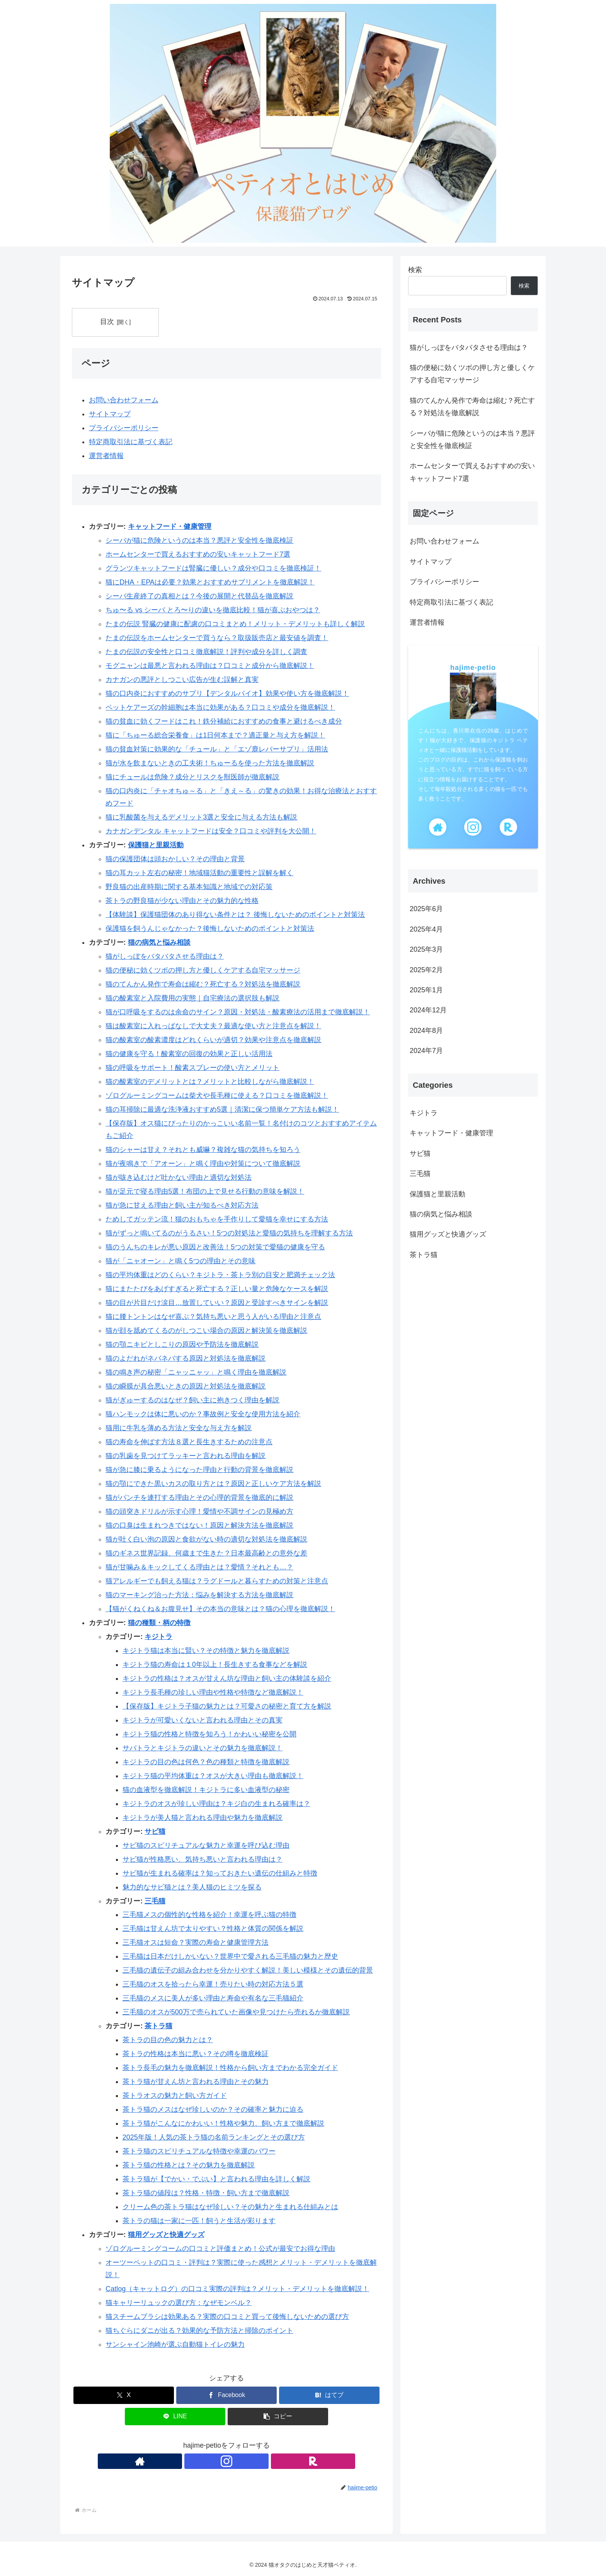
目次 (109, 321)
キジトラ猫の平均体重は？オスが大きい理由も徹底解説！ (213, 1776)
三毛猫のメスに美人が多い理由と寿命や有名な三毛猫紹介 (213, 1998)
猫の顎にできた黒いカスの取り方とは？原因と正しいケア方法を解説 (213, 1483)
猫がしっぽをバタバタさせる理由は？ (165, 956)
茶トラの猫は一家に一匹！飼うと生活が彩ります (199, 2221)
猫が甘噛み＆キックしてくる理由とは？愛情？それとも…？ (199, 1567)
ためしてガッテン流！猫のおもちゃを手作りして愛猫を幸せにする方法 (217, 1219)
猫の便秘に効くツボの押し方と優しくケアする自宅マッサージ (203, 970)
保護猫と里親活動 (156, 845)
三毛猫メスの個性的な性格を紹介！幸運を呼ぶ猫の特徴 (209, 1915)
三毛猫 (155, 1901)
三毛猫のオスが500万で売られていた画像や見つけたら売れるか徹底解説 (236, 2012)
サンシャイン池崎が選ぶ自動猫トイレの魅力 (175, 2345)
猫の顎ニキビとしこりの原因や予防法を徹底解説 (182, 1344)
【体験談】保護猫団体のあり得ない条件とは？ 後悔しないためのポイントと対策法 (235, 914)
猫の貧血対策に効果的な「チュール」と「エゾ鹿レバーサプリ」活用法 (217, 749)
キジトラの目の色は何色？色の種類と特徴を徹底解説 (206, 1762)
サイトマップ (110, 414)
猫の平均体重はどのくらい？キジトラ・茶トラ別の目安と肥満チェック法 (220, 1275)
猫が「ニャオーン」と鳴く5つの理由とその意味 (180, 1261)
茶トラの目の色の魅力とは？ (168, 2040)
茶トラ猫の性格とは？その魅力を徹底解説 (189, 2165)
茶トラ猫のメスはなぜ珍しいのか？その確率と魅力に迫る (213, 2109)
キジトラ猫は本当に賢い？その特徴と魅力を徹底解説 (206, 1650)
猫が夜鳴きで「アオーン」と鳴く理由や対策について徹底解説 (203, 1163)
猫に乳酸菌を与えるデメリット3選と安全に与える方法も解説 (201, 817)
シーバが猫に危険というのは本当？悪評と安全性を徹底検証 (199, 540)
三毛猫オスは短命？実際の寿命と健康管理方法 (196, 1943)
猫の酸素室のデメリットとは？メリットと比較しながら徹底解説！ (210, 1081)
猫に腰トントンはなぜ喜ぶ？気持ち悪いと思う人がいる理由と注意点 (213, 1316)
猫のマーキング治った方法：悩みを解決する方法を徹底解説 (199, 1595)
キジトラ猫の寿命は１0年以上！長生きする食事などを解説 (215, 1664)
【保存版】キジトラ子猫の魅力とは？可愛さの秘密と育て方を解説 (227, 1706)
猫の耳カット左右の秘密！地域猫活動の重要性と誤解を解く (199, 873)
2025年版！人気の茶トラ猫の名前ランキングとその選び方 (214, 2137)
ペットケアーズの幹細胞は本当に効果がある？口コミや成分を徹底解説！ (220, 707)
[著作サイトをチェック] (208, 2461)
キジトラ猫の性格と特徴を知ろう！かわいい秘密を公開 (209, 1734)
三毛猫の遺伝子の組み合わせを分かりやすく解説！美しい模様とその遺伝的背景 (248, 1971)
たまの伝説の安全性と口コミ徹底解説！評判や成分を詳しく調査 (206, 652)
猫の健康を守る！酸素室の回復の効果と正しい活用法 (189, 1054)
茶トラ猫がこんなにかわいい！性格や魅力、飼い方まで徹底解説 (223, 2123)
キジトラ (158, 1637)
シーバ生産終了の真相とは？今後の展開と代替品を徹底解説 (199, 596)
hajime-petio (473, 667)
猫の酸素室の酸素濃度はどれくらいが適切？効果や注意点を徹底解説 (213, 1040)
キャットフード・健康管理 (169, 526)
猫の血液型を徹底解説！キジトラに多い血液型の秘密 (206, 1790)
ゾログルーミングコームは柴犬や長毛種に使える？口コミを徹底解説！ (217, 1095)
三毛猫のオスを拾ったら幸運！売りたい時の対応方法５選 (213, 1984)
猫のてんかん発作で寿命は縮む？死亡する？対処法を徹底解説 (203, 984)
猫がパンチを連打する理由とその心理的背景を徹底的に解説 (199, 1497)
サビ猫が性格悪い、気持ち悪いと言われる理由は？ (203, 1859)
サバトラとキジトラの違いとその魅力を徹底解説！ (203, 1748)
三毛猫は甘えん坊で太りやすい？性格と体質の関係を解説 (213, 1929)
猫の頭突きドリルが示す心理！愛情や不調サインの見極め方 (199, 1511)
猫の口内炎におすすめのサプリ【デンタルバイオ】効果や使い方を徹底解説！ (227, 693)
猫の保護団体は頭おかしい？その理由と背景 (175, 859)
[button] (278, 2416)
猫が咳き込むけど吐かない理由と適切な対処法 (179, 1177)
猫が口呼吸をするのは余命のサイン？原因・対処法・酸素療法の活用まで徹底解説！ (238, 1012)
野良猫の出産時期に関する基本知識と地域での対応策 (189, 887)
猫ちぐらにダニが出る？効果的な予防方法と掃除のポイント (199, 2331)
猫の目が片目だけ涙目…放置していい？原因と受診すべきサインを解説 (217, 1303)
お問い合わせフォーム (123, 400)
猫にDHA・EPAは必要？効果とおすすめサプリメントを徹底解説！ (210, 582)
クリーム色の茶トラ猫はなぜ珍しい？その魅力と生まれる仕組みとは (230, 2207)
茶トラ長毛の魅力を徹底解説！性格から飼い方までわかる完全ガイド (230, 2068)
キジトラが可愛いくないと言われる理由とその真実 (203, 1720)
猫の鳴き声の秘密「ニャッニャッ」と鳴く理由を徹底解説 (196, 1372)
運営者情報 (106, 456)
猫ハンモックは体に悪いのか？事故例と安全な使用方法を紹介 (203, 1414)
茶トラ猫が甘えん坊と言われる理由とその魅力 (196, 2081)
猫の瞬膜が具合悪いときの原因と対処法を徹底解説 (186, 1386)
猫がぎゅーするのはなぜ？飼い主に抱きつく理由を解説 (192, 1400)
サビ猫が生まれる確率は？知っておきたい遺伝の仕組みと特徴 (220, 1873)
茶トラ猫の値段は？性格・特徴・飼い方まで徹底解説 (206, 2193)
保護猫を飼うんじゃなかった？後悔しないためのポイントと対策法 (210, 928)
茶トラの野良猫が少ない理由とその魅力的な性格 (182, 901)
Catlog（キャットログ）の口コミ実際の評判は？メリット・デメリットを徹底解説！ (237, 2289)
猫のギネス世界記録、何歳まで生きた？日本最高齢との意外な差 (206, 1553)
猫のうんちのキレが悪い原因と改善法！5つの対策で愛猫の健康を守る (215, 1247)
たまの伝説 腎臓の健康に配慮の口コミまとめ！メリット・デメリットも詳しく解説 (235, 624)
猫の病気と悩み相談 (159, 942)
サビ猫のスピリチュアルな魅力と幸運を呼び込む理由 (206, 1845)
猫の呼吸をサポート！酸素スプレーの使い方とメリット (192, 1068)
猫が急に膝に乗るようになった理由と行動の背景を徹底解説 (199, 1470)
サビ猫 (155, 1831)
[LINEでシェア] (175, 2416)
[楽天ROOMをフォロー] (244, 2461)
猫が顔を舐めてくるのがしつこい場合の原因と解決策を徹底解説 (206, 1330)
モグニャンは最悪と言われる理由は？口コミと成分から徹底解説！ (210, 666)
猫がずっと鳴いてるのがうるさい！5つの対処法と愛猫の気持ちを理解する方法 (229, 1233)
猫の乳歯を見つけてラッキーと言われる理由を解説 (186, 1456)
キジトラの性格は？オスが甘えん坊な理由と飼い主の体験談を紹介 (227, 1678)
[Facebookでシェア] (226, 2395)
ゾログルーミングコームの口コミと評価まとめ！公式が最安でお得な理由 (220, 2248)
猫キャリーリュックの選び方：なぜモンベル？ (179, 2303)
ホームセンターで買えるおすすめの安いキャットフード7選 (198, 554)
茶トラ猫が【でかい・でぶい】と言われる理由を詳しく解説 (216, 2179)
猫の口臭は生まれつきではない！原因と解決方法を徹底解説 (199, 1525)
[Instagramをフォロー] (226, 2461)
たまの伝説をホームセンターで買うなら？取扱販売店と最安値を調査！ (217, 638)
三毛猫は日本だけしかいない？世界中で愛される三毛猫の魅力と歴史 (230, 1957)
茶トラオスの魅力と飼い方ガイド (175, 2095)
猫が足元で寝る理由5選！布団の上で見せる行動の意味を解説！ (205, 1191)
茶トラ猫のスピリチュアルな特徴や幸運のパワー (199, 2151)
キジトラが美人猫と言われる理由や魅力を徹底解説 (203, 1817)
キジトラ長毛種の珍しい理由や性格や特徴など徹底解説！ (213, 1692)
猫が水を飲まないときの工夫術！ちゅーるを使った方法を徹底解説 (210, 763)
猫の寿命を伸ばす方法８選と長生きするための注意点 (189, 1442)
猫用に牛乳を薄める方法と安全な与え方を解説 (179, 1428)
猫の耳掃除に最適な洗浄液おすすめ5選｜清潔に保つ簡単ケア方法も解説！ (222, 1109)
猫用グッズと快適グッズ (166, 2235)
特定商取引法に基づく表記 (130, 442)
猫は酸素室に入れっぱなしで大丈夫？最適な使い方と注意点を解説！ (213, 1026)
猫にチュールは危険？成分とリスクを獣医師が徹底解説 (192, 777)
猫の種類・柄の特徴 (159, 1623)
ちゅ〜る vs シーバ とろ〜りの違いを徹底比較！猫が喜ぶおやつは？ (213, 610)
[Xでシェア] (123, 2395)
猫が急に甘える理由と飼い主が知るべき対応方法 (182, 1205)
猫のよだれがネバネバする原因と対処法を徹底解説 (186, 1358)
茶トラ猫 (158, 2026)
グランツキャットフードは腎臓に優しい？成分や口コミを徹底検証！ (213, 568)
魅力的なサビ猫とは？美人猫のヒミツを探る (192, 1887)
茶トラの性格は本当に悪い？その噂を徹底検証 (196, 2054)
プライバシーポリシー (123, 428)
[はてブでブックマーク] (329, 2395)
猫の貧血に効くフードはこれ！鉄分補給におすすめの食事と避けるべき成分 (224, 721)
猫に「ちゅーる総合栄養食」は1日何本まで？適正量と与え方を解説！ (215, 735)
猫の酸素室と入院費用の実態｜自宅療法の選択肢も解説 (192, 998)
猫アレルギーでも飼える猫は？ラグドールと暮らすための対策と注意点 (217, 1581)
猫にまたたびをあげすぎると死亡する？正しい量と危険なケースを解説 (217, 1289)
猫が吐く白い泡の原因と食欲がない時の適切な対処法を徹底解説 (206, 1539)
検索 (415, 270)
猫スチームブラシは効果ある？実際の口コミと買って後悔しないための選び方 (227, 2317)
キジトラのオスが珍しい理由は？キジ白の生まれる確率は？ (216, 1804)
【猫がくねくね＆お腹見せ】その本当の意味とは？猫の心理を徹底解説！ (220, 1609)
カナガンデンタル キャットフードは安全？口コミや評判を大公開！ (211, 831)
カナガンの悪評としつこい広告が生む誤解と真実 (182, 679)
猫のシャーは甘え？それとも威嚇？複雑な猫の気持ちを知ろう (203, 1150)
